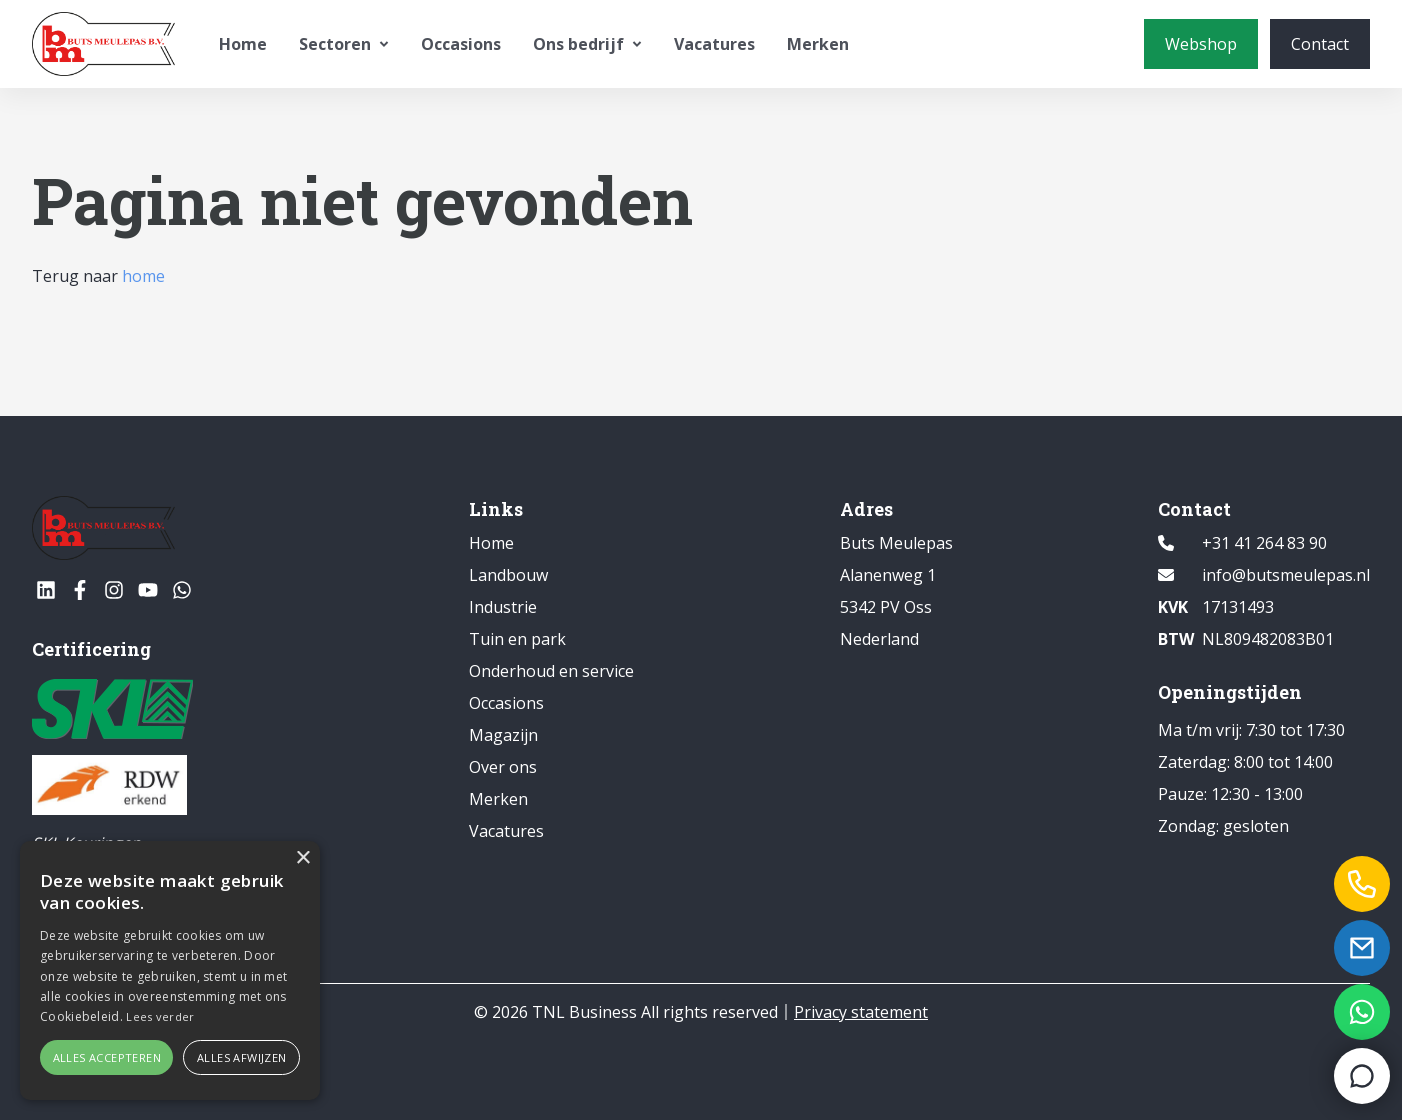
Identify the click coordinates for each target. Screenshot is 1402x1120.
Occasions (461, 44)
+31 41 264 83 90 (1264, 543)
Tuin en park (517, 639)
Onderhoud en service (551, 671)
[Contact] (1320, 44)
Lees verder (160, 1016)
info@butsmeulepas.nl (1286, 575)
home (143, 276)
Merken (818, 44)
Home (243, 44)
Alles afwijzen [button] (242, 1057)
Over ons (503, 767)
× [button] (302, 858)
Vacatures (714, 44)
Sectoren (344, 44)
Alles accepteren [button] (107, 1057)
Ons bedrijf (587, 44)
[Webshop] (1201, 44)
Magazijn (503, 735)
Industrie (503, 607)
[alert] (170, 970)
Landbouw (508, 575)
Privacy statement (861, 1012)
